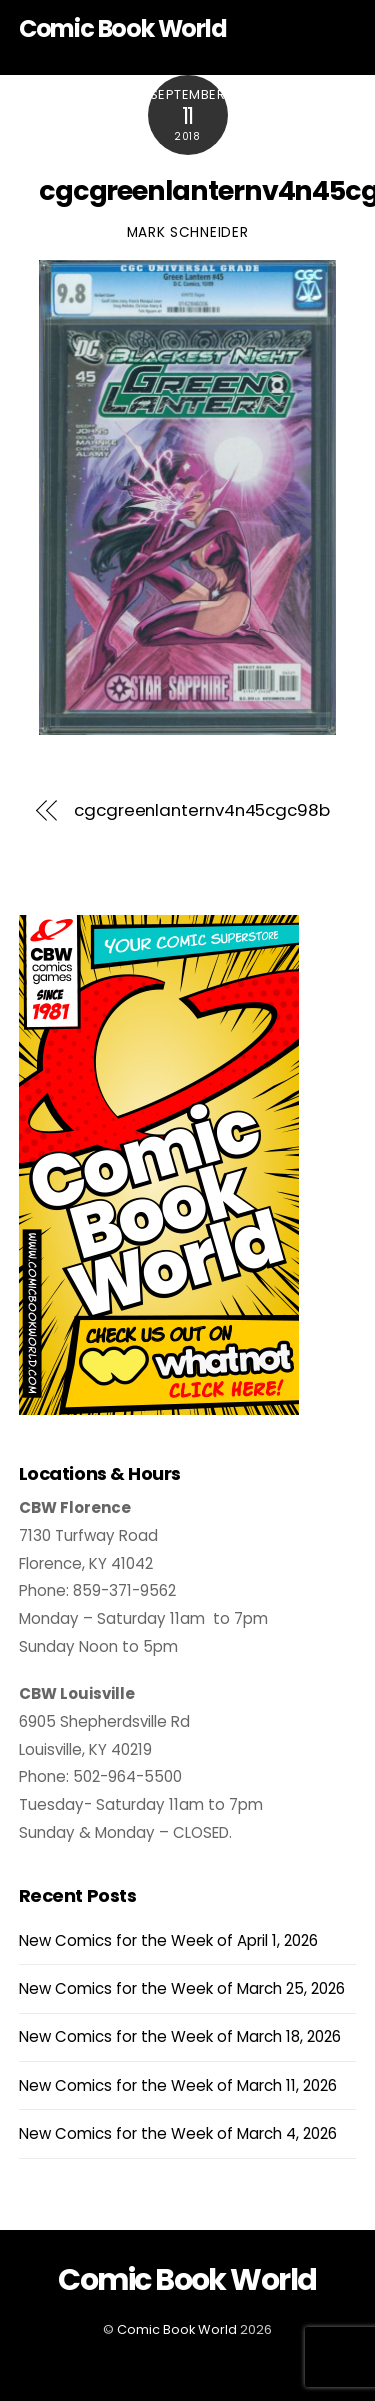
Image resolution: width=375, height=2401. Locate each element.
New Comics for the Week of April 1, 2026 (168, 1940)
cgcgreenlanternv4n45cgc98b (202, 810)
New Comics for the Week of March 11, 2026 (178, 2085)
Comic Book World (177, 2329)
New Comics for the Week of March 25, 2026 (182, 1988)
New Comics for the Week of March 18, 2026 (180, 2036)
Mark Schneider (188, 232)
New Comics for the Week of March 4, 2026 (178, 2133)
